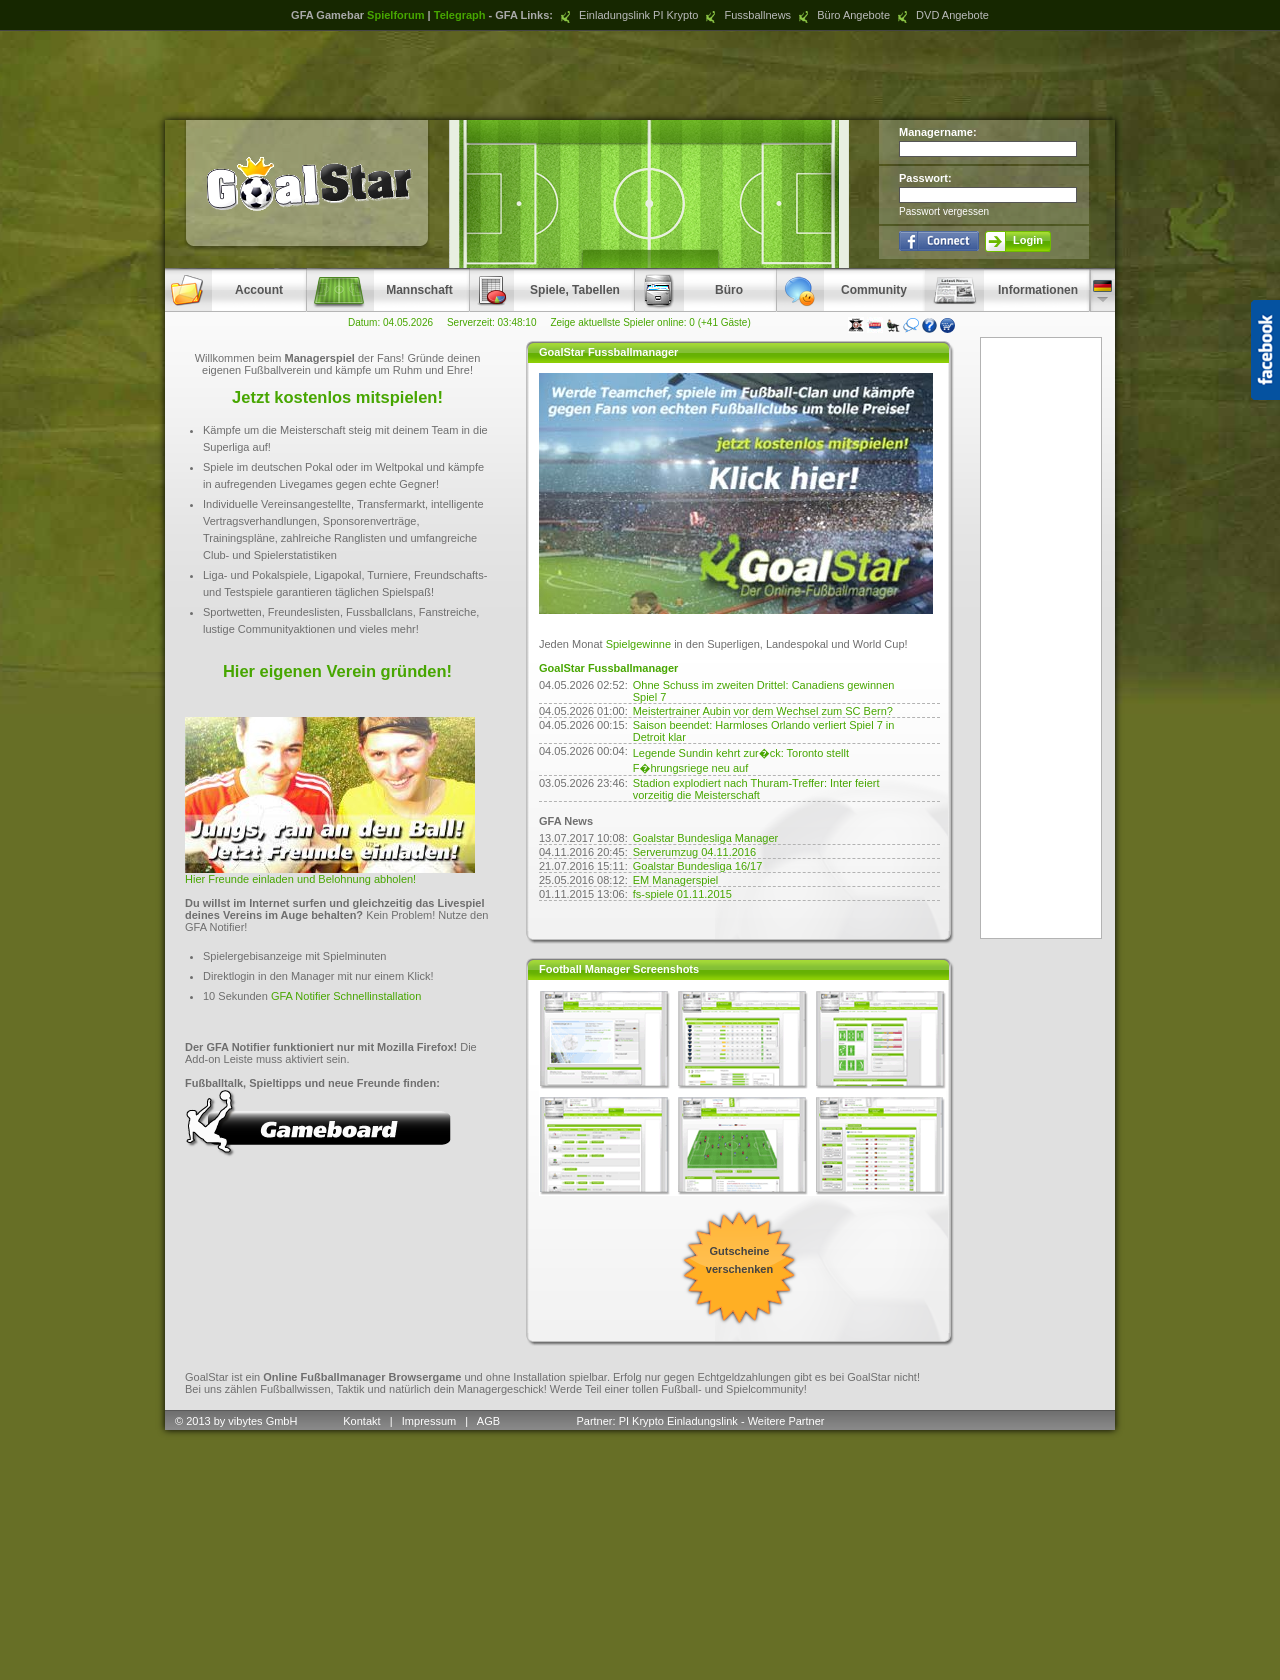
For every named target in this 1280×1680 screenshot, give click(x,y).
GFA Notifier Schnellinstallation (346, 996)
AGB (490, 1421)
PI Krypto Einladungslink (678, 1421)
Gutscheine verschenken (739, 1260)
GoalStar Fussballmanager (608, 668)
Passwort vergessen (944, 211)
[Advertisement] (640, 75)
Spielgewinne (638, 644)
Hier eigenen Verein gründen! (337, 671)
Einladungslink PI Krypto (627, 15)
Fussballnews (746, 15)
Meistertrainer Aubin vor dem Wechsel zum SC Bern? (763, 711)
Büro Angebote (842, 15)
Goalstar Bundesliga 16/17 (698, 866)
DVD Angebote (941, 15)
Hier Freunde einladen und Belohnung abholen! (300, 879)
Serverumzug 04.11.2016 (695, 852)
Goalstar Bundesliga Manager (706, 838)
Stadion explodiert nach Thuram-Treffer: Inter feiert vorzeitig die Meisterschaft (756, 789)
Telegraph (460, 15)
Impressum (429, 1421)
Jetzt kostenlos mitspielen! (337, 397)
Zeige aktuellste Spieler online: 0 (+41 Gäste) (650, 322)
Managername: (938, 132)
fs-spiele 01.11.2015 (682, 894)
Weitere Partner (786, 1421)
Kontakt (361, 1421)
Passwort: (925, 178)
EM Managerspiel (676, 880)
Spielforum (395, 15)
